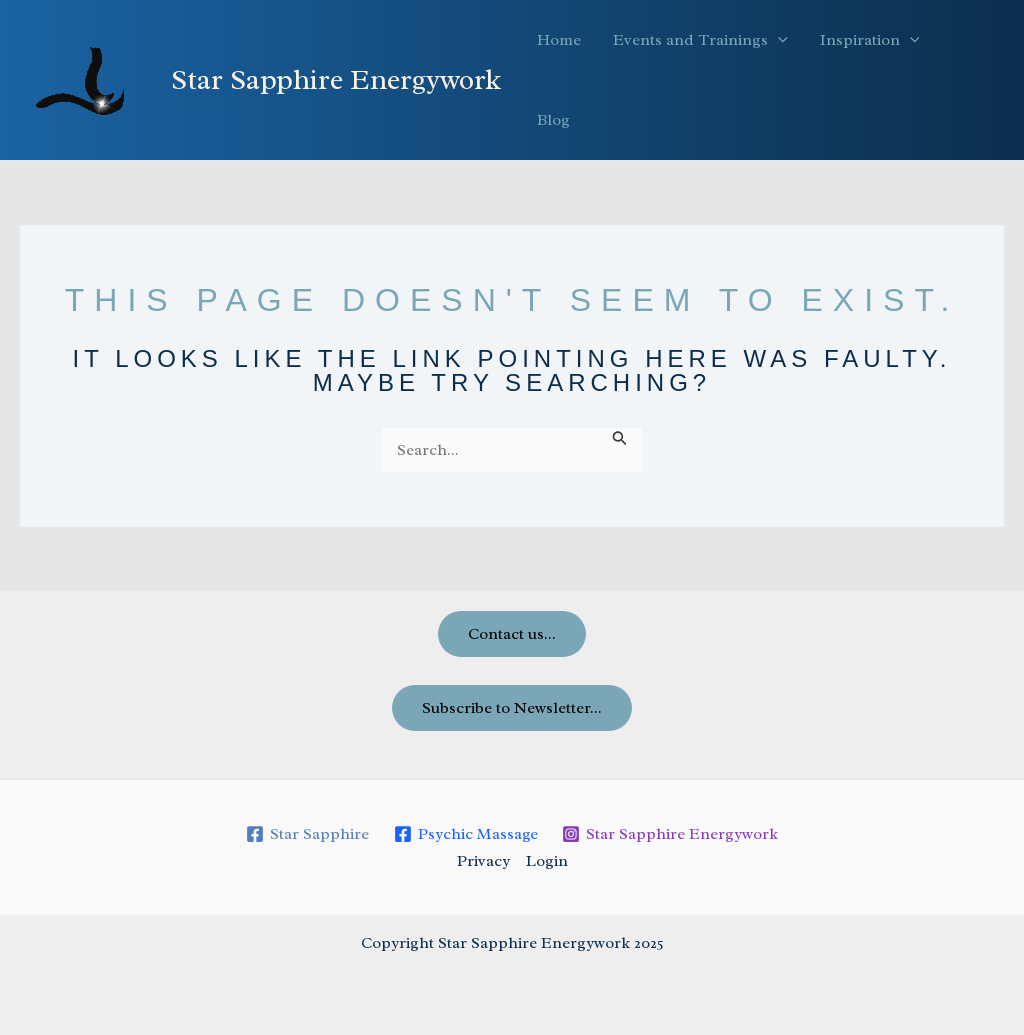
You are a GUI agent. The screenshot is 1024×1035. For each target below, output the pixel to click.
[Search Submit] (620, 438)
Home (559, 40)
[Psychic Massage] (465, 834)
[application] (778, 40)
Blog (553, 120)
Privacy (483, 861)
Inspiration (870, 40)
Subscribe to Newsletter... (512, 708)
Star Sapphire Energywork (336, 79)
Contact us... (512, 634)
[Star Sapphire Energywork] (670, 834)
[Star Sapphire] (307, 834)
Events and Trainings (700, 40)
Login (547, 861)
